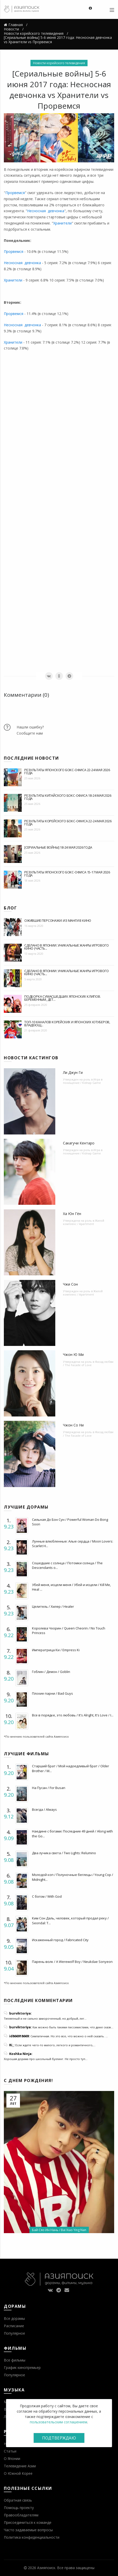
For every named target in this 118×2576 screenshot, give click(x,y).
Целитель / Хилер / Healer (53, 1606)
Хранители (62, 223)
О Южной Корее (18, 2473)
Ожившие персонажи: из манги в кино (57, 920)
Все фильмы (14, 2360)
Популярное (14, 2333)
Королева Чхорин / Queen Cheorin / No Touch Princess (68, 1630)
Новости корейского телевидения (59, 63)
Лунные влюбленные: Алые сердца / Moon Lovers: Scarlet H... (72, 1543)
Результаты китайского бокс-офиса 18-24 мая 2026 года (67, 797)
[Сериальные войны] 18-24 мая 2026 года (58, 847)
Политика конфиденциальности (31, 2537)
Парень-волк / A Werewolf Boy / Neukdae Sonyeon (72, 1961)
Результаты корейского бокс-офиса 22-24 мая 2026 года (68, 822)
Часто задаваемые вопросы (28, 2529)
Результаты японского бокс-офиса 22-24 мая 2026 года (67, 771)
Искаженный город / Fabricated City (60, 1940)
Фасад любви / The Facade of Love (88, 1363)
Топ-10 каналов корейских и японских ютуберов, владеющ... (67, 1023)
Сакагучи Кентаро (78, 1143)
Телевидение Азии (20, 2465)
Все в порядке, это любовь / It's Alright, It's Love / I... (72, 1715)
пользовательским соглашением (58, 2422)
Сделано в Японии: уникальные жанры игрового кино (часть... (66, 947)
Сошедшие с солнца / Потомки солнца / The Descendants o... (67, 1565)
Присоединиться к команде (27, 2522)
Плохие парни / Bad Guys (52, 1693)
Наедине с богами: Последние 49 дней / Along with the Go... (72, 1833)
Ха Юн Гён (72, 1213)
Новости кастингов (31, 1058)
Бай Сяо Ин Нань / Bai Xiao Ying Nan (59, 2230)
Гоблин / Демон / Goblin (51, 1671)
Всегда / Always (44, 1809)
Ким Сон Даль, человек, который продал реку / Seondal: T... (70, 1920)
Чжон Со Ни (73, 1425)
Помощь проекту (19, 2507)
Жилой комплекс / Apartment (83, 1222)
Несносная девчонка (45, 210)
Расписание (14, 2325)
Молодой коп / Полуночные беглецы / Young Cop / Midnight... (72, 1877)
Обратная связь (18, 2500)
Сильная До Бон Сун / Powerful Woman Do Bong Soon (70, 1521)
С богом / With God (47, 1896)
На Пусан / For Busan (48, 1787)
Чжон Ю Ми (73, 1354)
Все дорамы (14, 2318)
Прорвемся (15, 192)
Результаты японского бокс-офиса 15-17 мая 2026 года (67, 874)
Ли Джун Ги (73, 1072)
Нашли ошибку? (30, 727)
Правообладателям (21, 2515)
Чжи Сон (70, 1284)
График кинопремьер (22, 2367)
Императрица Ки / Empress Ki (56, 1650)
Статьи (10, 2451)
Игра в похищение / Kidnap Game (82, 1081)
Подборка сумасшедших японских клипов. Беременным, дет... (62, 998)
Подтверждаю (59, 2438)
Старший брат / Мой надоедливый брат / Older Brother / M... (70, 1768)
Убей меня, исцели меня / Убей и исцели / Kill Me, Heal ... (71, 1587)
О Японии (12, 2458)
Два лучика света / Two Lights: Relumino (64, 1853)
